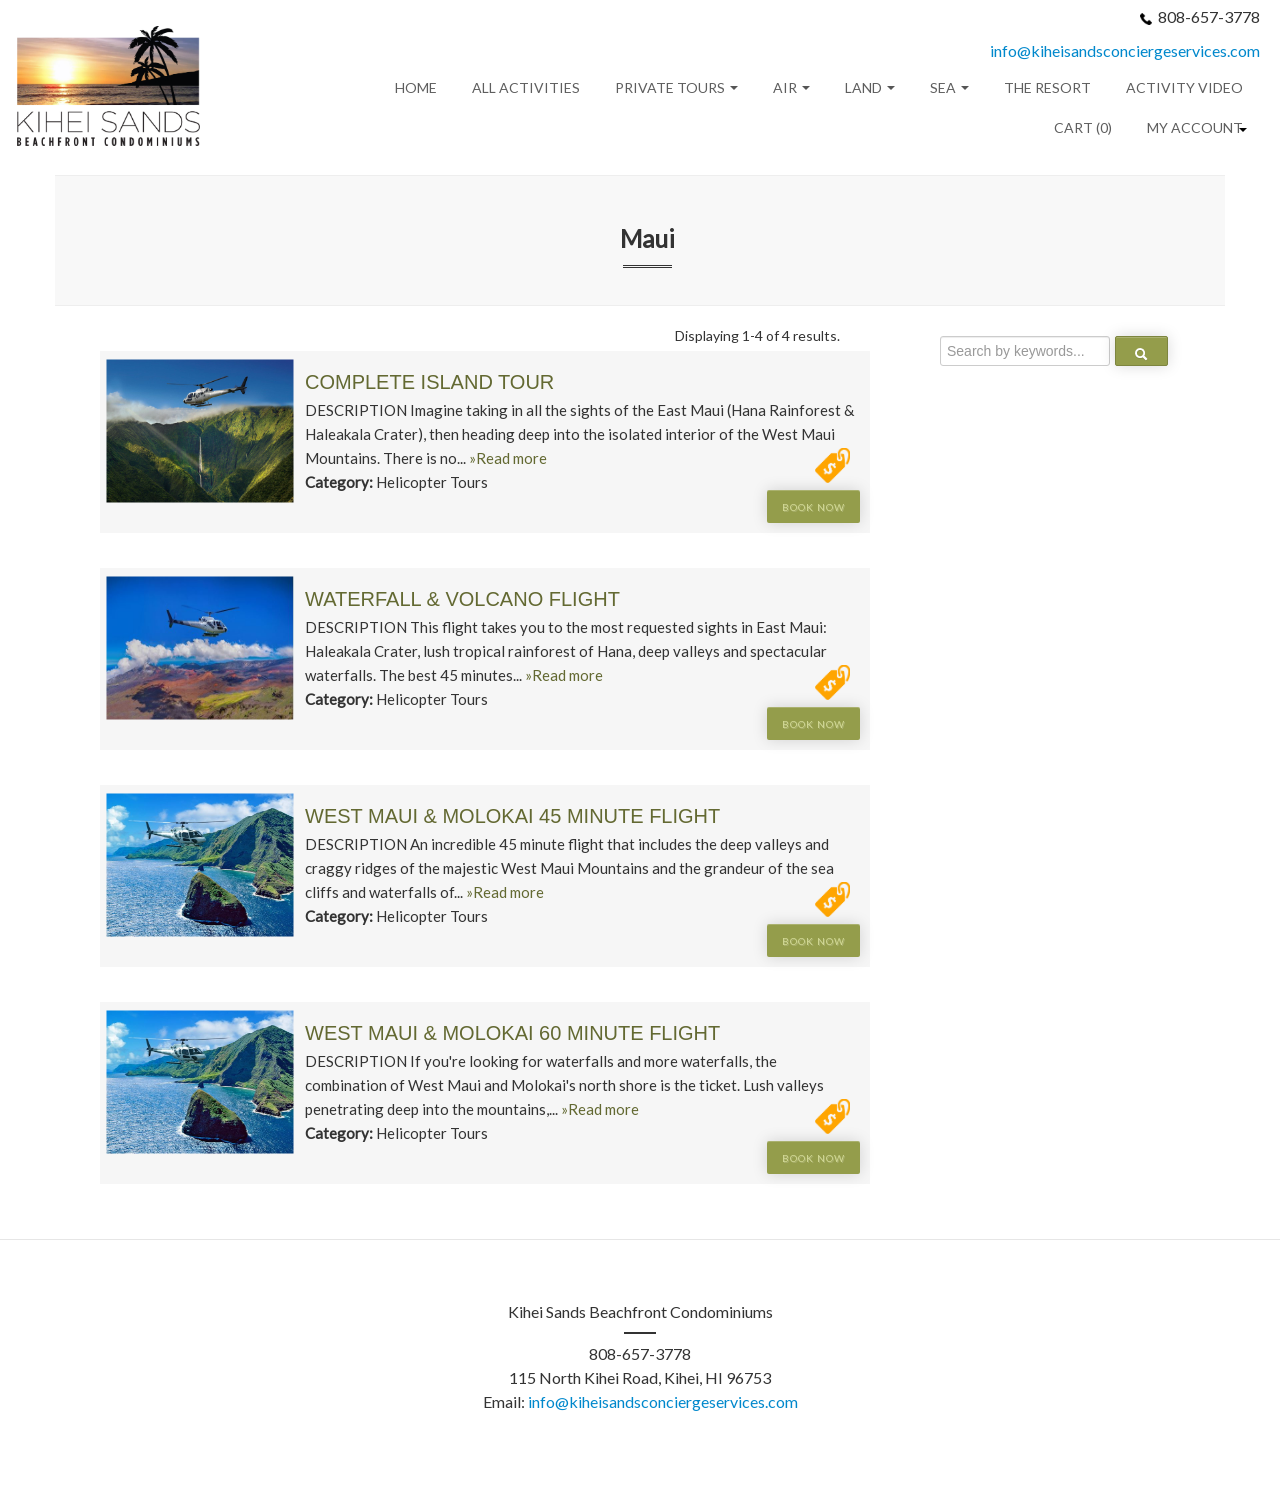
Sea (949, 87)
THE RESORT (1047, 87)
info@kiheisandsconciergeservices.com (1125, 50)
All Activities (526, 87)
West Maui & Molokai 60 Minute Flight (512, 1033)
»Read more (508, 458)
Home (416, 87)
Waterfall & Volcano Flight (462, 599)
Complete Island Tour (429, 382)
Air (791, 87)
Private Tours (676, 87)
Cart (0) (1083, 127)
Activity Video (1184, 87)
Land (870, 87)
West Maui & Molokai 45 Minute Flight (512, 816)
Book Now (813, 507)
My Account (1195, 127)
